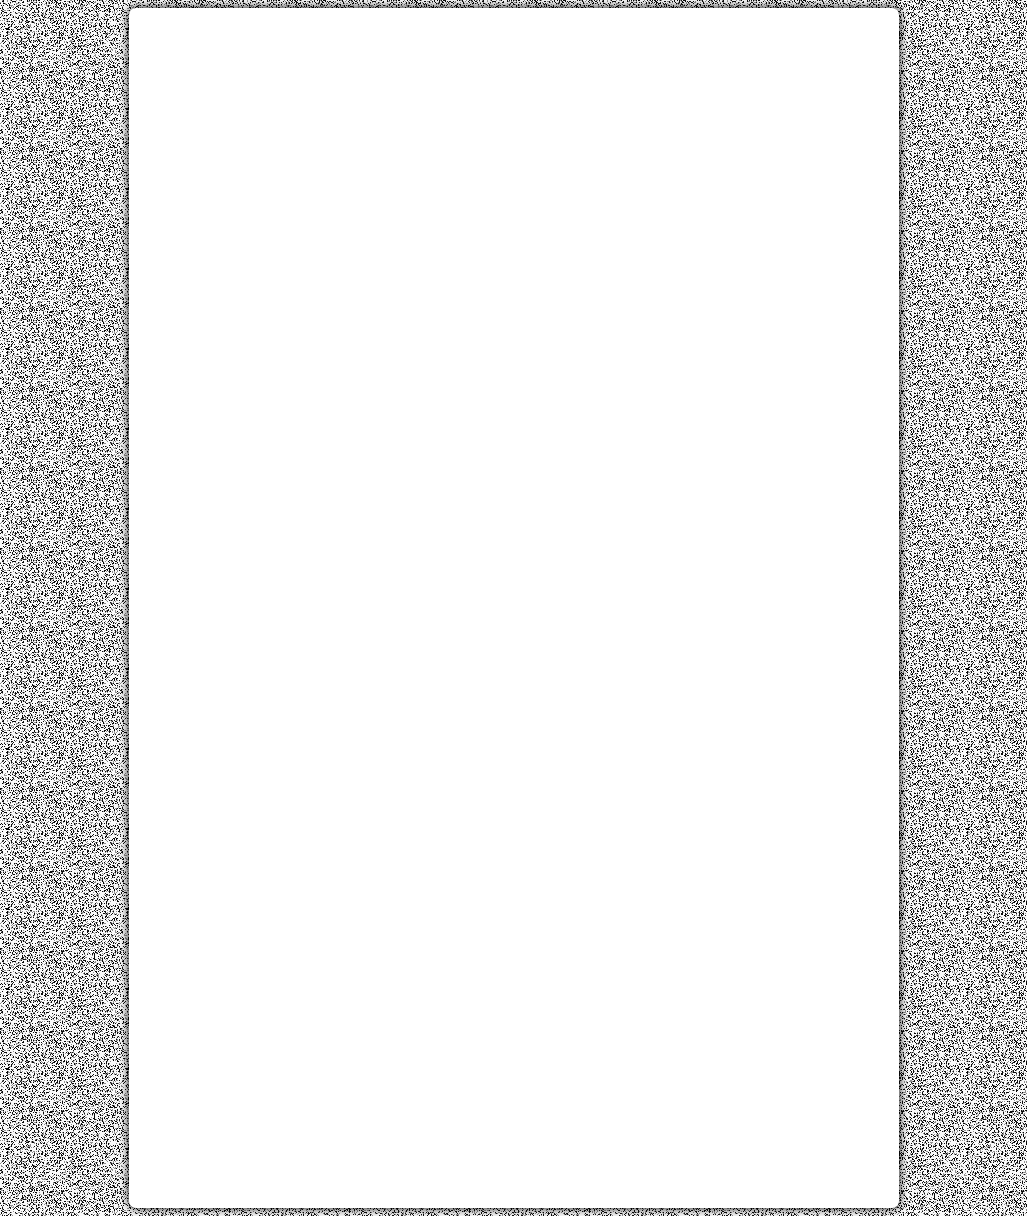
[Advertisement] (514, 163)
